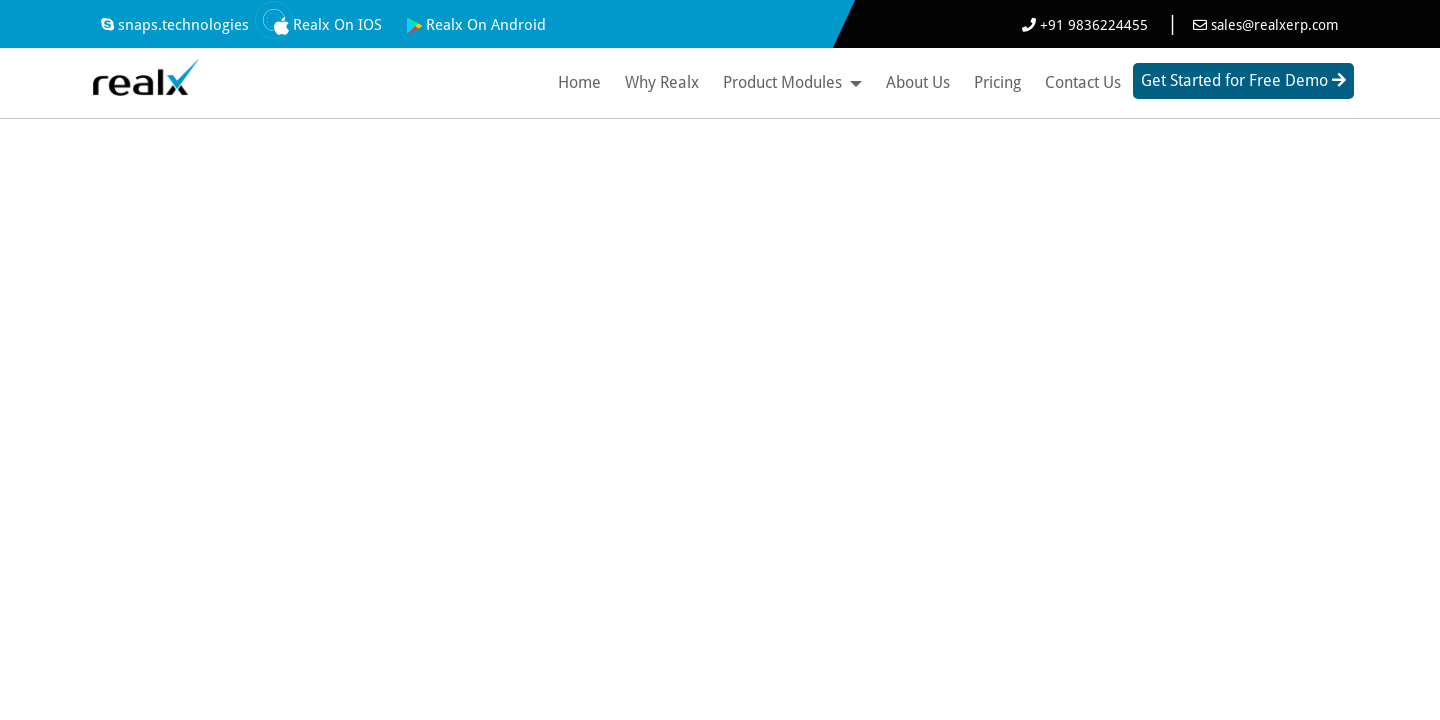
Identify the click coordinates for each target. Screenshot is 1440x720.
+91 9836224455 (1087, 25)
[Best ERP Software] (145, 73)
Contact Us (1083, 82)
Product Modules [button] (792, 82)
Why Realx (662, 82)
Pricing (997, 82)
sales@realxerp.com (1266, 25)
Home (579, 82)
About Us (918, 82)
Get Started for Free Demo (1243, 80)
